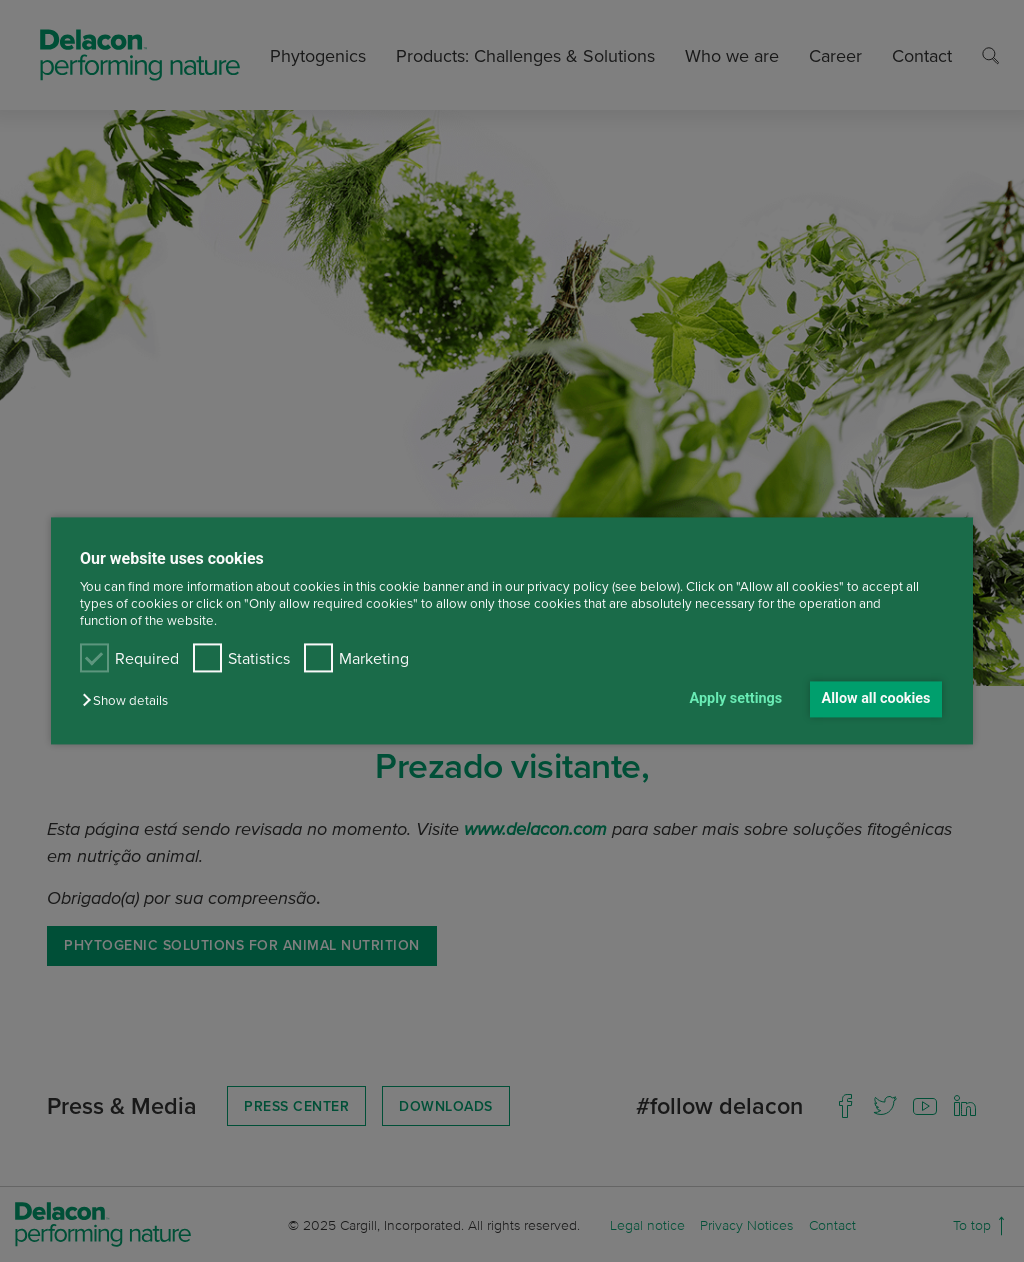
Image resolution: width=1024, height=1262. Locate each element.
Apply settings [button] (736, 698)
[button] (130, 700)
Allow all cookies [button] (876, 698)
